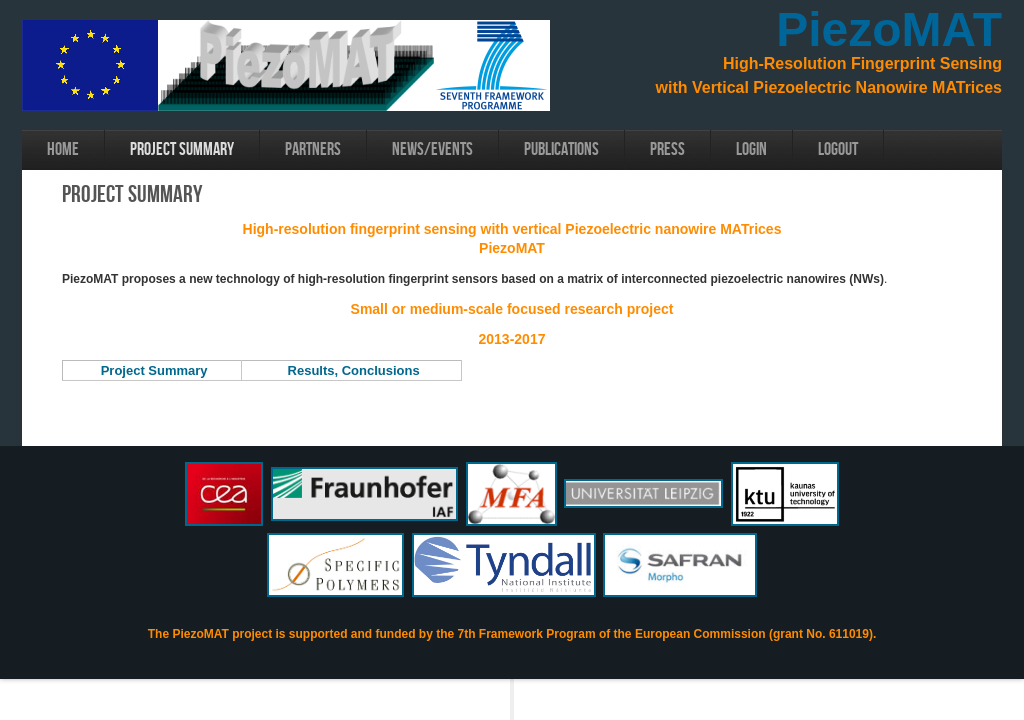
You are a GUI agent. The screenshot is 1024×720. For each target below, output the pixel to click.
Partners (313, 149)
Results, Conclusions (354, 370)
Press (667, 149)
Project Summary (182, 149)
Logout (838, 149)
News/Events (432, 149)
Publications (561, 149)
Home (63, 149)
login (751, 149)
